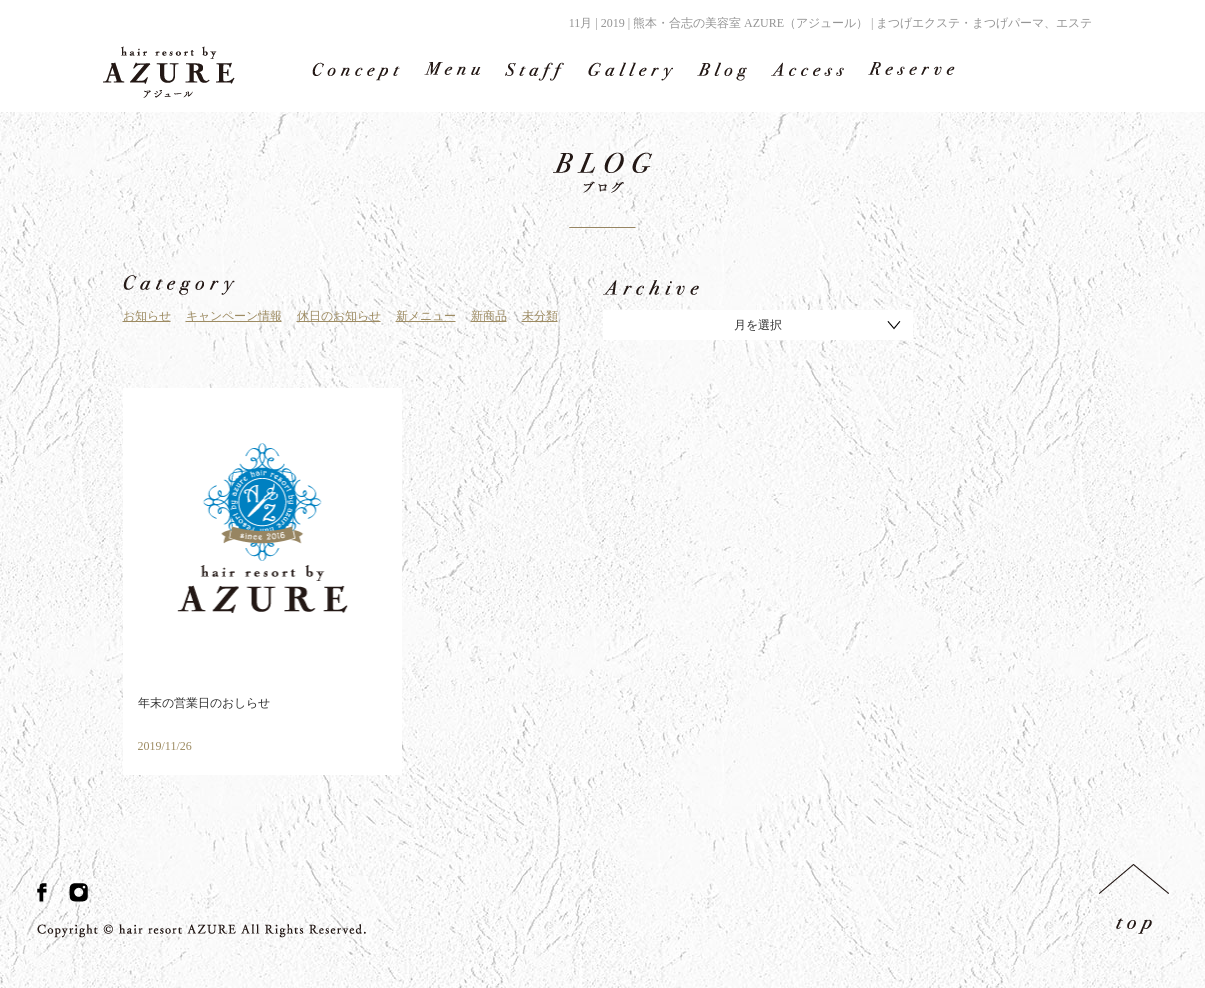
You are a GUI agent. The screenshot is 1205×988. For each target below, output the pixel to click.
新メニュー (426, 316)
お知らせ (147, 316)
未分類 (540, 316)
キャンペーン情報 (234, 316)
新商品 (489, 316)
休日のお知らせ (339, 316)
